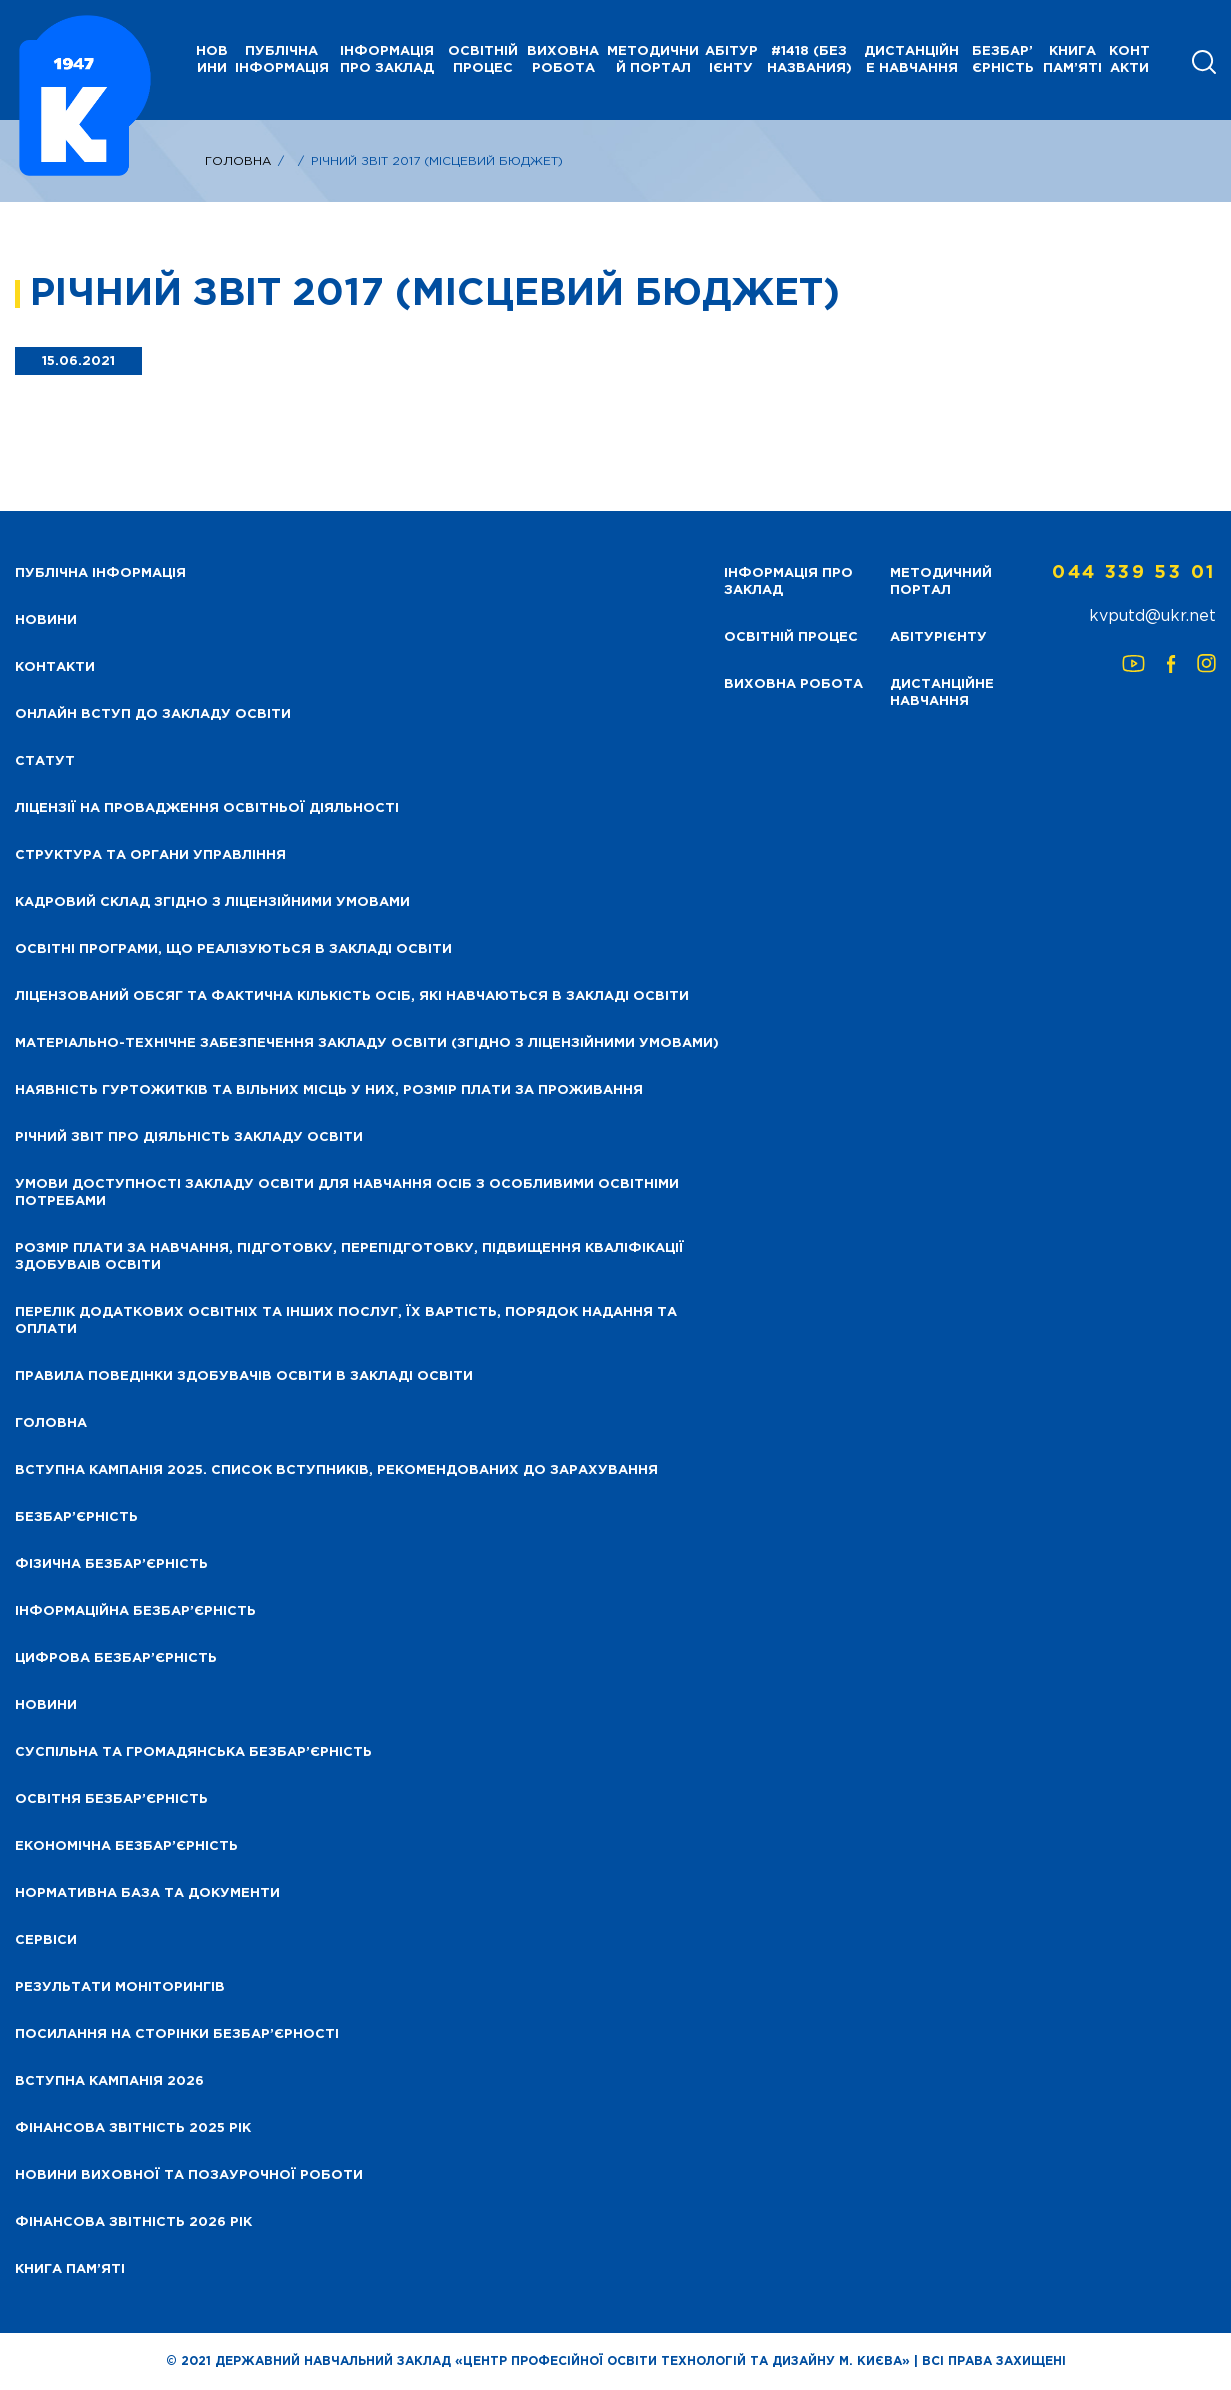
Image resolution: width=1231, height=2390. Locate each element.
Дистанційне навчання (911, 60)
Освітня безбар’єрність (111, 1799)
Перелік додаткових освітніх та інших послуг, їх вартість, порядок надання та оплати (346, 1321)
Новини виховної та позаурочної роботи (189, 2175)
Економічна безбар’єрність (126, 1846)
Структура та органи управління (150, 855)
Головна (238, 161)
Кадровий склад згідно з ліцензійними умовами (212, 902)
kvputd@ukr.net (1152, 616)
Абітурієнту (731, 60)
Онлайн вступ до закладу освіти (153, 714)
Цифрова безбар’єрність (116, 1658)
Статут (45, 761)
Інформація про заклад (387, 60)
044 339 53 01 (1134, 573)
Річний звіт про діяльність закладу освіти (189, 1137)
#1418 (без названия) (809, 60)
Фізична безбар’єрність (111, 1564)
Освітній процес (483, 60)
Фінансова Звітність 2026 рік (133, 2222)
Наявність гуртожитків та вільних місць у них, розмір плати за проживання (329, 1090)
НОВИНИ (212, 60)
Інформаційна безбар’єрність (135, 1611)
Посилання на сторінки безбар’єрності (177, 2034)
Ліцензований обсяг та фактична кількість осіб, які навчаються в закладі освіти (352, 996)
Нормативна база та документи (147, 1893)
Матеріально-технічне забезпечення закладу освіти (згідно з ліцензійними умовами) (367, 1043)
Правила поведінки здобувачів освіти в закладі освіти (244, 1376)
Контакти (1129, 60)
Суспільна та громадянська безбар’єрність (193, 1752)
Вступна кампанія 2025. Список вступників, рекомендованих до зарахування (336, 1470)
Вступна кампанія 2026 (109, 2081)
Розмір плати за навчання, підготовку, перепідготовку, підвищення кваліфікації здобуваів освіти (349, 1257)
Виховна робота (563, 60)
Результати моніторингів (120, 1987)
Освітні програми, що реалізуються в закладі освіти (233, 949)
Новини (46, 1705)
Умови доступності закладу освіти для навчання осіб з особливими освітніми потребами (347, 1193)
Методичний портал (653, 60)
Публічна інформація (282, 60)
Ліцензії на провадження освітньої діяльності (207, 808)
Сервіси (46, 1940)
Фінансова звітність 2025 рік (133, 2128)
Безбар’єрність (1003, 60)
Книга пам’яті (1072, 60)
